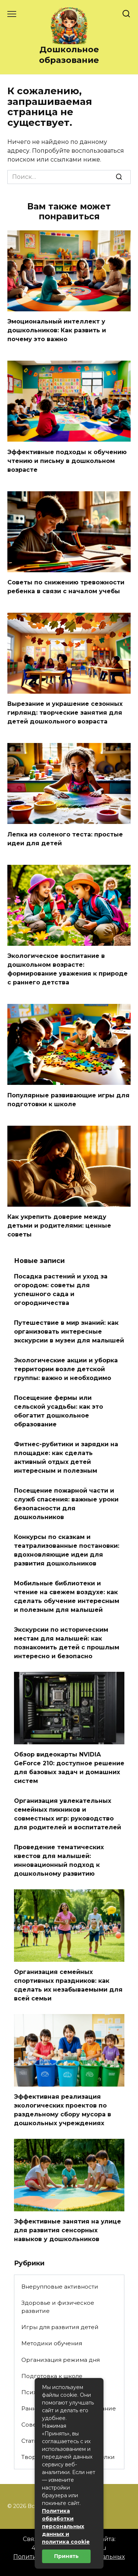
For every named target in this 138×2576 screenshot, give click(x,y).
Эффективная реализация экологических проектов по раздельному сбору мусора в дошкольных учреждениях (62, 2110)
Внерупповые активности (59, 2286)
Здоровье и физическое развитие (57, 2307)
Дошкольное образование (69, 54)
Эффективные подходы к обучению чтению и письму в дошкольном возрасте (67, 460)
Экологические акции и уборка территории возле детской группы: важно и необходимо (66, 1369)
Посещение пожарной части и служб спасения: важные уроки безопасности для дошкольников (66, 1504)
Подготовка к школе (51, 2375)
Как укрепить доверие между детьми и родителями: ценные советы (59, 1225)
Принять (66, 2556)
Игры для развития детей (60, 2327)
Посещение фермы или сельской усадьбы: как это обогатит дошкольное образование (58, 1411)
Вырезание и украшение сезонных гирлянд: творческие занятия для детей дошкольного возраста (65, 712)
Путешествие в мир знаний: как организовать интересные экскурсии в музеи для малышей (69, 1331)
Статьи (31, 2440)
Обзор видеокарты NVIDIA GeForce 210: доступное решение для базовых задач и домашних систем (69, 1767)
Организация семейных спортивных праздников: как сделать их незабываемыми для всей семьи (68, 1985)
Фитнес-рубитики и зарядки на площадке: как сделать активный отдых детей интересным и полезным (66, 1457)
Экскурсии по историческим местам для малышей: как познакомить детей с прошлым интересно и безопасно (66, 1643)
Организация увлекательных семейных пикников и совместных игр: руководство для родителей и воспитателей (67, 1814)
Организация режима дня (60, 2359)
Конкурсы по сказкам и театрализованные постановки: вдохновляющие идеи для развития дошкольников (66, 1550)
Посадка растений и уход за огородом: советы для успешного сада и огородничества (60, 1289)
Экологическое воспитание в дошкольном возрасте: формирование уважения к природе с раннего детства (67, 969)
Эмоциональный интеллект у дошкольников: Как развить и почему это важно (56, 330)
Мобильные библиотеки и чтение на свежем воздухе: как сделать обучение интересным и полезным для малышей (66, 1596)
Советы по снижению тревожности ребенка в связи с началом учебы (65, 587)
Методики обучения (51, 2343)
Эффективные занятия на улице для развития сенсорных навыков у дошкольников (67, 2230)
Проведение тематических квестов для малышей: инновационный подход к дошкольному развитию (59, 1860)
